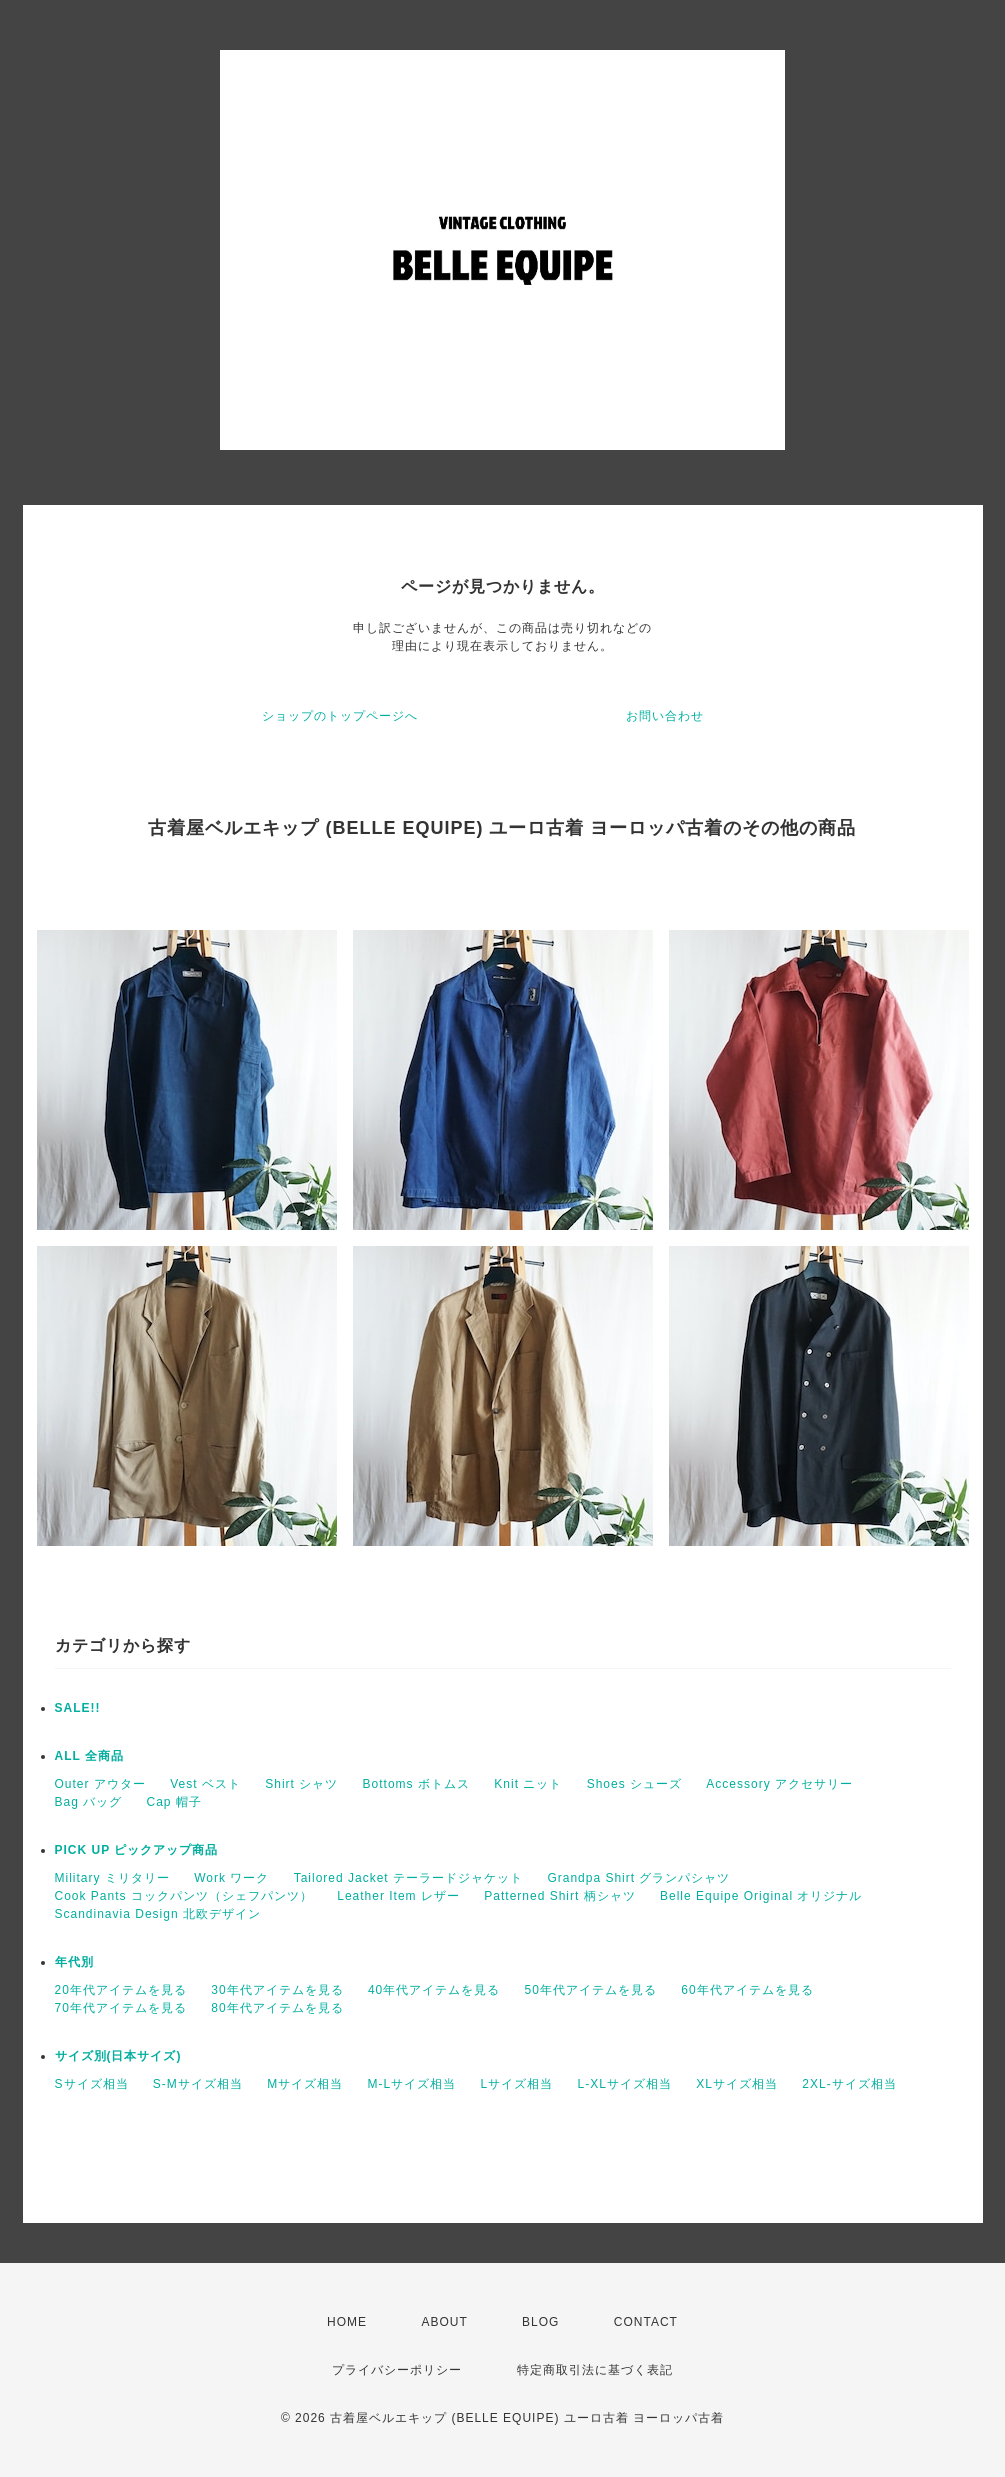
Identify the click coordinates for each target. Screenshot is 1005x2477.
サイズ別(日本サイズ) (118, 2056)
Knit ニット (528, 1784)
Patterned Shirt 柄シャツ (559, 1896)
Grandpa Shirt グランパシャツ (638, 1878)
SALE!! (78, 1708)
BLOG (540, 2322)
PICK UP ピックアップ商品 (137, 1850)
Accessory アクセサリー (779, 1784)
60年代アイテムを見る (747, 1990)
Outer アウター (100, 1784)
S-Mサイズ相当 (198, 2084)
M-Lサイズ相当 (412, 2084)
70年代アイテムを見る (121, 2008)
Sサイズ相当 (92, 2084)
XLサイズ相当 (737, 2084)
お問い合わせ (665, 716)
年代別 (74, 1962)
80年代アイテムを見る (277, 2008)
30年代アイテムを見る (277, 1990)
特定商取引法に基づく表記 (595, 2370)
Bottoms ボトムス (416, 1784)
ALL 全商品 (89, 1756)
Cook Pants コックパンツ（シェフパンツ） (184, 1896)
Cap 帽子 (174, 1802)
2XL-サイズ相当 (849, 2084)
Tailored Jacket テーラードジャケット (408, 1878)
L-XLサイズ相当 (625, 2084)
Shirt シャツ (301, 1784)
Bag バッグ (89, 1802)
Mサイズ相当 (305, 2084)
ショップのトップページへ (340, 716)
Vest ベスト (205, 1784)
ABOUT (444, 2322)
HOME (347, 2322)
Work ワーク (231, 1878)
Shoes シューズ (634, 1784)
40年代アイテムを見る (434, 1990)
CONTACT (646, 2322)
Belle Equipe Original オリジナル (761, 1896)
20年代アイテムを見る (121, 1990)
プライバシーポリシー (397, 2370)
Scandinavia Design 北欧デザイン (158, 1914)
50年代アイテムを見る (591, 1990)
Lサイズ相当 (517, 2084)
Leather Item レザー (398, 1896)
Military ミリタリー (112, 1878)
